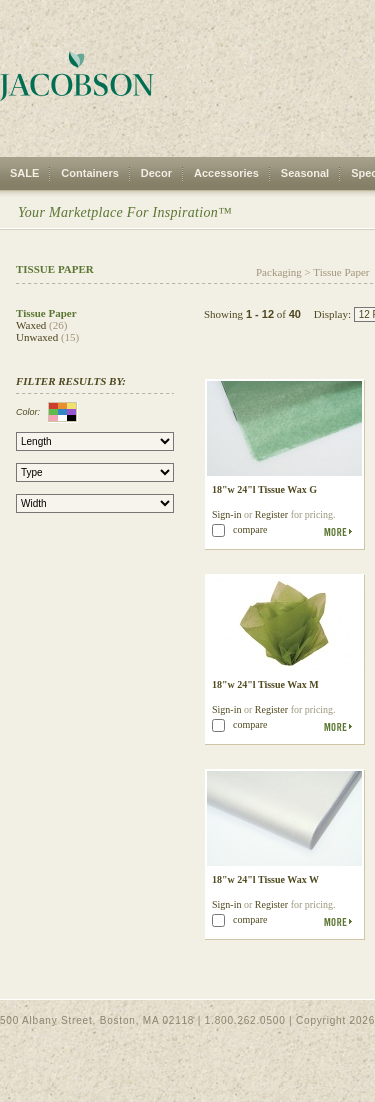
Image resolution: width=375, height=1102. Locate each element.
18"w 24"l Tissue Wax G (264, 489)
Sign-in (226, 514)
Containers (89, 173)
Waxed (31, 325)
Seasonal (305, 173)
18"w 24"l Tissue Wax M (265, 684)
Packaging (279, 272)
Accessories (226, 173)
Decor (156, 173)
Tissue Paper (341, 272)
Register (271, 514)
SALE (24, 173)
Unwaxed (37, 337)
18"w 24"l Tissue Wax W (265, 879)
